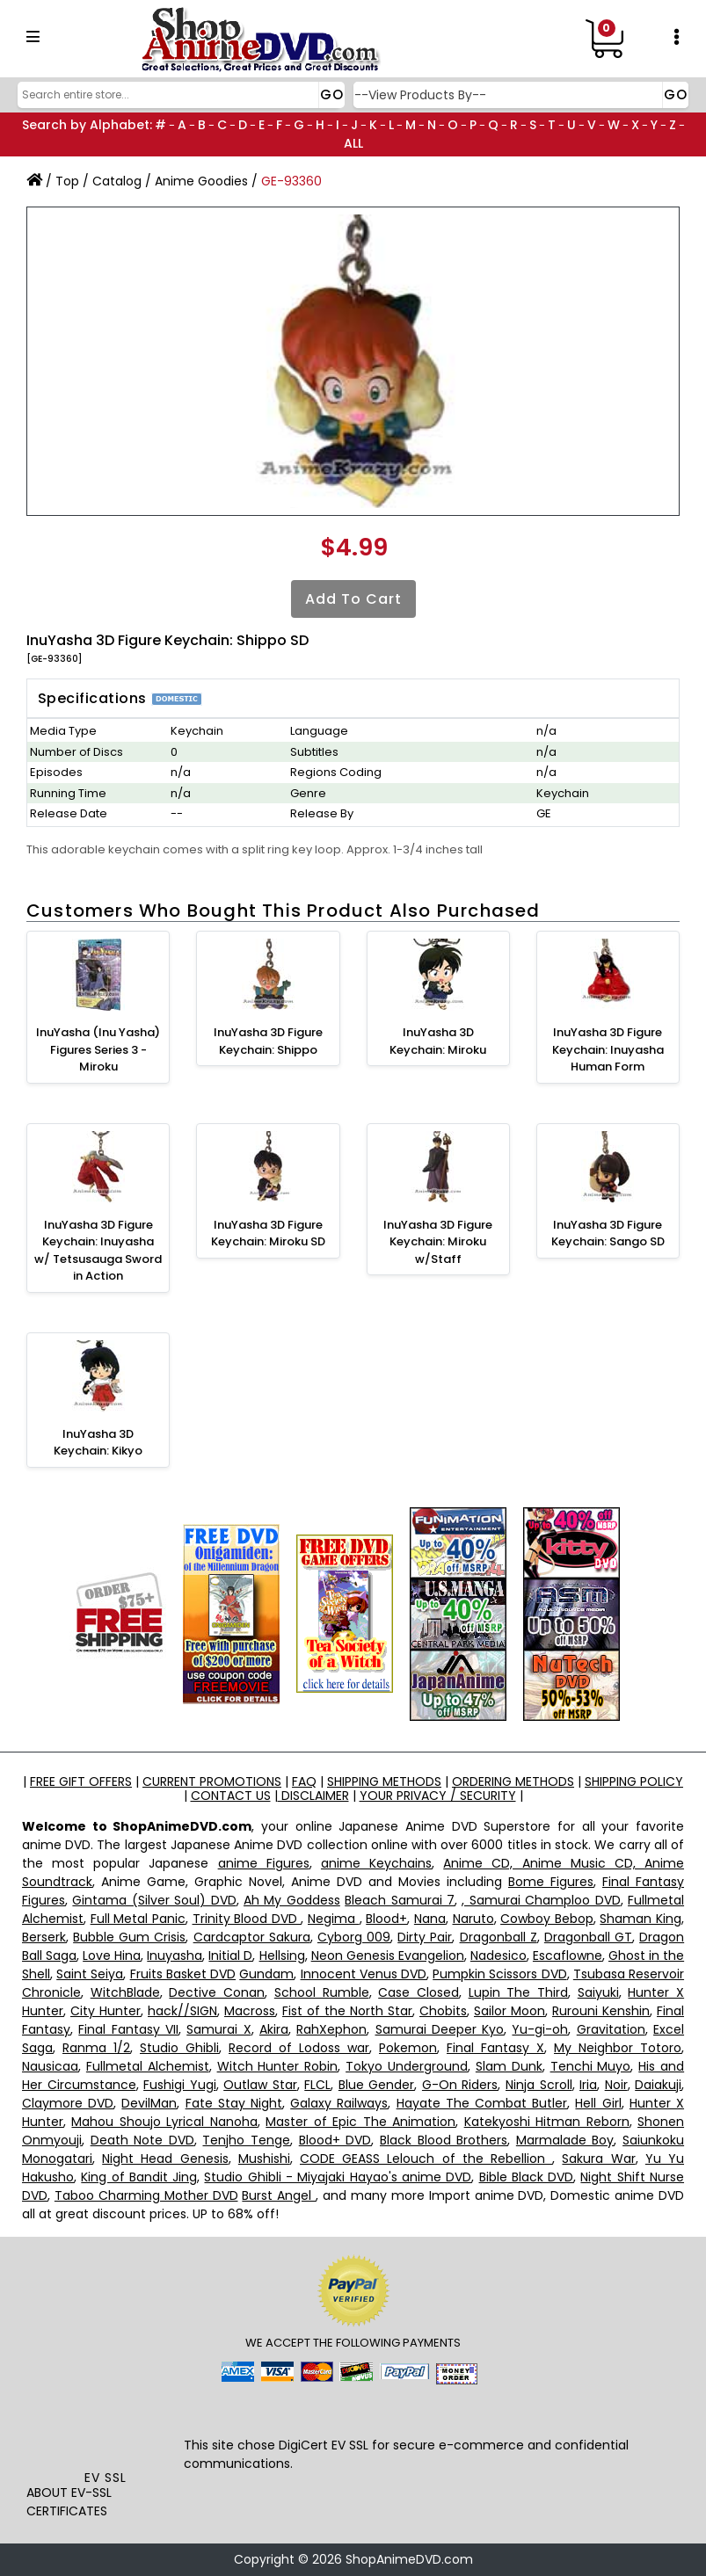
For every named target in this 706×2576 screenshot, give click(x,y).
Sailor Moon (509, 2011)
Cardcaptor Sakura (251, 1937)
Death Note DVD (142, 2140)
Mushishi (264, 2158)
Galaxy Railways (339, 2103)
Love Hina (112, 1955)
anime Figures (263, 1863)
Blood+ (386, 1918)
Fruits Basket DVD (183, 1974)
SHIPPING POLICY (634, 1781)
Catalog (117, 181)
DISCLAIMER (313, 1795)
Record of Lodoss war (299, 2048)
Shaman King (640, 1918)
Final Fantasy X (495, 2048)
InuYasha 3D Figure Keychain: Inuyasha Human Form (608, 1049)
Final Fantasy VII (128, 2029)
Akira (273, 2029)
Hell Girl (598, 2103)
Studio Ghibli (179, 2048)
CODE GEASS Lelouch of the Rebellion (426, 2158)
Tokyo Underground (407, 2066)
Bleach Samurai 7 (400, 1900)
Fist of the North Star (347, 2011)
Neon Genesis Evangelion (387, 1955)
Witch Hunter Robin (277, 2066)
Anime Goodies (201, 181)
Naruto (473, 1918)
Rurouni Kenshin (601, 2011)
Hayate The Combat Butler (482, 2103)
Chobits (443, 2011)
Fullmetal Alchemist (147, 2066)
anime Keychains (376, 1863)
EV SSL (105, 2477)
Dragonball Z (498, 1937)
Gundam (266, 1974)
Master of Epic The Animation (360, 2121)
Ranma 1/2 (96, 2048)
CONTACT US (231, 1795)
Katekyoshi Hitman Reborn (547, 2121)
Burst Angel (279, 2195)
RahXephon (331, 2029)
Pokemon (408, 2048)
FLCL (317, 2084)
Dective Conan (217, 1992)
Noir (616, 2084)
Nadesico (498, 1955)
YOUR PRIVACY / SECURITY (438, 1795)
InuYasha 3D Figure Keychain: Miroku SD (268, 1233)
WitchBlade (125, 1992)
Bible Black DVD (526, 2177)
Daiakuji (658, 2084)
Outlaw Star (260, 2084)
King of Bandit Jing (139, 2177)
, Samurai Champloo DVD (541, 1900)
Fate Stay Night (234, 2103)
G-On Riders (460, 2084)
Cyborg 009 (353, 1937)
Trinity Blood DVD (247, 1918)
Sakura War (598, 2158)
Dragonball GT (588, 1937)
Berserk (44, 1937)
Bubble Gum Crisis (129, 1937)
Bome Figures (550, 1881)
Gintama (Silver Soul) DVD (154, 1900)
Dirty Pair (424, 1937)
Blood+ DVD (335, 2140)
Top (67, 181)
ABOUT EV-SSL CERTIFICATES (69, 2502)
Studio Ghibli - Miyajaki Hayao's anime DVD (337, 2177)
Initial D (230, 1955)
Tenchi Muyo (590, 2066)
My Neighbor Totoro (617, 2048)
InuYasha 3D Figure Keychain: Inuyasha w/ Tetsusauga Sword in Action (98, 1250)
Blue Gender (376, 2084)
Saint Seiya (89, 1974)
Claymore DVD (67, 2103)
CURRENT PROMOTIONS (211, 1781)
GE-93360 (291, 181)
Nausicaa (50, 2066)
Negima (334, 1918)
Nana (430, 1918)
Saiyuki (598, 1992)
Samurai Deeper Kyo (440, 2029)
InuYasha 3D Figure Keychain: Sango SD (608, 1233)
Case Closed (418, 1992)
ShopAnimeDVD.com (409, 2559)
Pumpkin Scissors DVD (499, 1974)
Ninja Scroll (539, 2084)
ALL (353, 143)
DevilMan (149, 2103)
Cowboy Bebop (546, 1918)
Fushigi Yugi (179, 2084)
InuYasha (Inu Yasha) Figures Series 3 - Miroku (98, 1049)
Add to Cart (353, 599)
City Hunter (105, 2011)
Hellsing (282, 1955)
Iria (588, 2084)
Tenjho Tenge (246, 2140)
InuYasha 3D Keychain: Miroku (437, 1041)
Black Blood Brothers (443, 2140)
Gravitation (611, 2029)
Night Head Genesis (165, 2158)
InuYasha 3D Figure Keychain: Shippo (268, 1041)
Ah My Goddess (292, 1900)
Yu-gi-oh (540, 2029)
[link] (105, 2430)
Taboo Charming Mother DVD (146, 2195)
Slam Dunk (509, 2066)
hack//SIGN (182, 2011)
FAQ (304, 1781)
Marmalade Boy (565, 2140)
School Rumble (321, 1992)
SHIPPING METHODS (384, 1781)
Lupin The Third (518, 1992)
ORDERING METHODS (513, 1781)
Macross (249, 2011)
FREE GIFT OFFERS (81, 1781)
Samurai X (218, 2029)
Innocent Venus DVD (363, 1974)
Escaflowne (567, 1955)
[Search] (179, 95)
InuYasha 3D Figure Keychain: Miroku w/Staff (437, 1241)
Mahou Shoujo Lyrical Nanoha (164, 2121)
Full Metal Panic (138, 1918)
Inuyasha (174, 1955)
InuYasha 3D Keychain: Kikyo (98, 1443)
